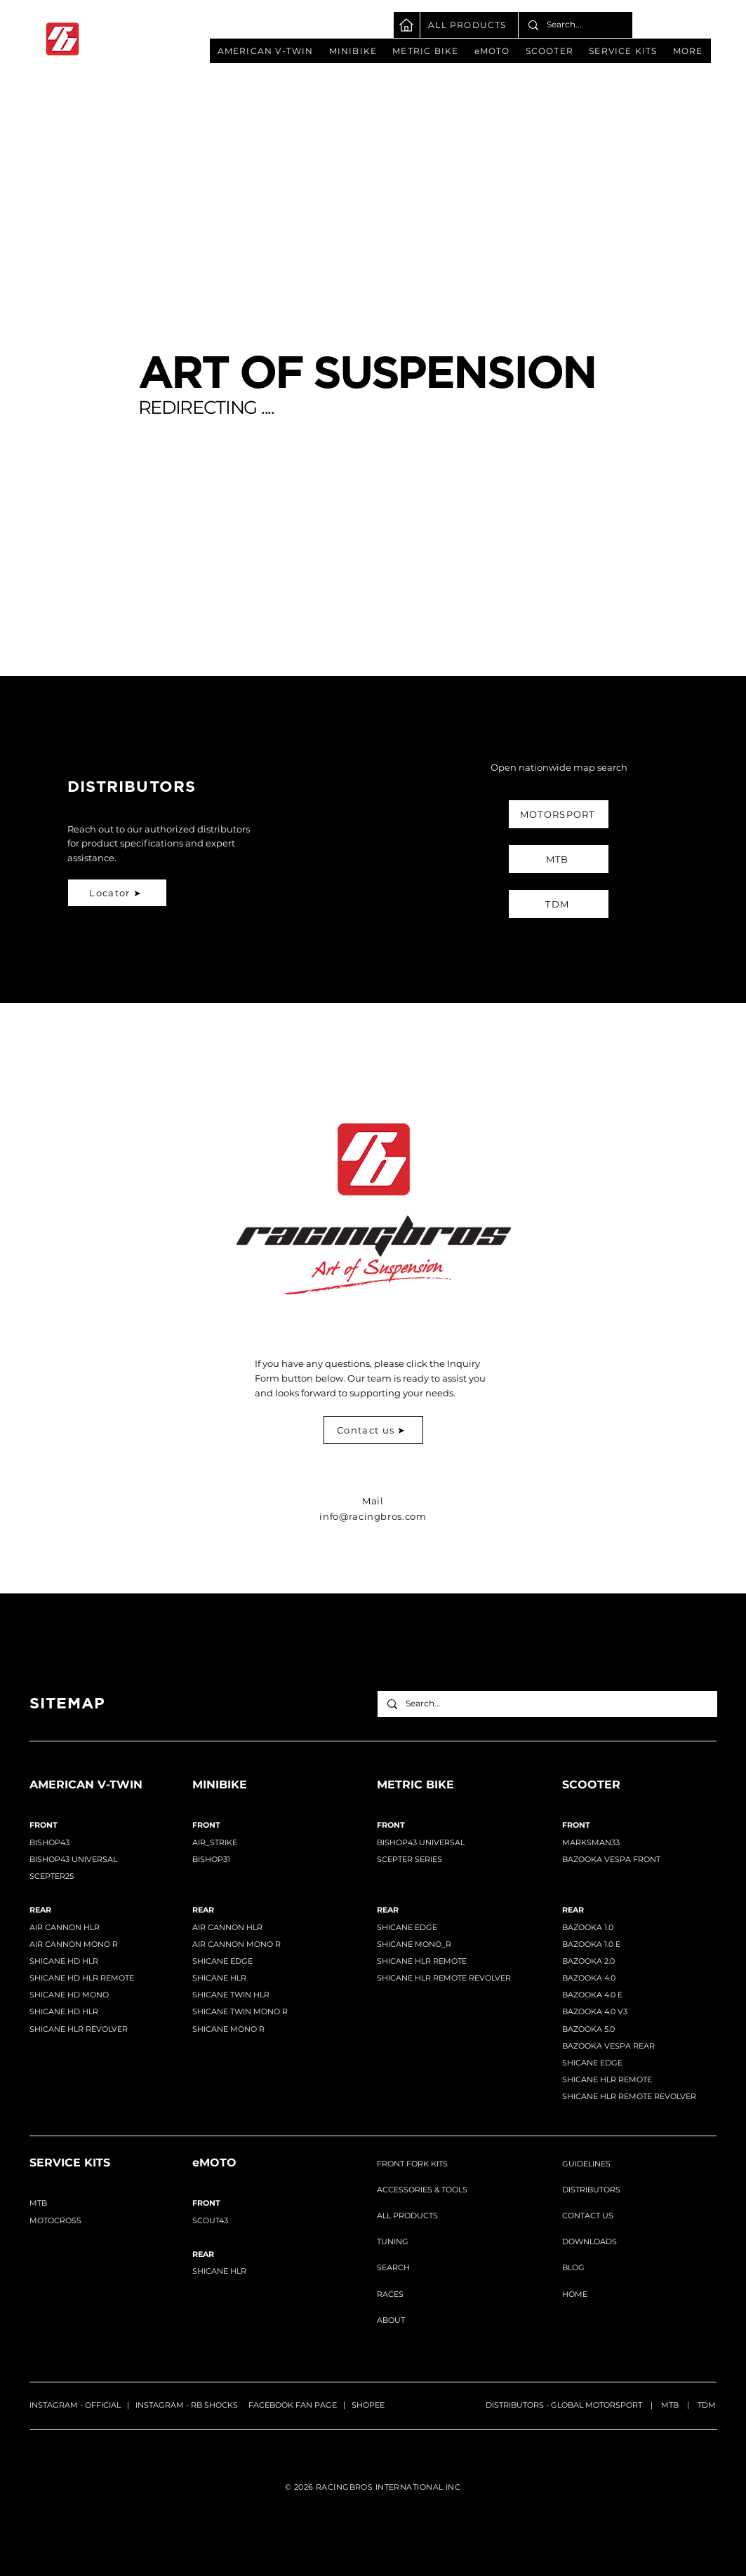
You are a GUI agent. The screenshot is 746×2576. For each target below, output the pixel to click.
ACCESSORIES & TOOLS (422, 2189)
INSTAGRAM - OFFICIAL (75, 2405)
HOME (574, 2294)
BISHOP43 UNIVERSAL (73, 1859)
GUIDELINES (586, 2164)
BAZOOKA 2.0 (588, 1961)
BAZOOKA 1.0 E (591, 1944)
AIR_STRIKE (214, 1842)
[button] (265, 51)
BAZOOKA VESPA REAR (608, 2046)
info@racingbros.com (372, 1516)
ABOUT (391, 2320)
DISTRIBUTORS (591, 2189)
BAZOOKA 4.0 (588, 1978)
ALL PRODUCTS (407, 2215)
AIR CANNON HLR (227, 1927)
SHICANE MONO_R (414, 1944)
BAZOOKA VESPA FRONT (611, 1859)
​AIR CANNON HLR (64, 1927)
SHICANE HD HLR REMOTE (81, 1978)
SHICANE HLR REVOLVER (78, 2029)
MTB (670, 2405)
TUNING (392, 2241)
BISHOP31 (211, 1859)
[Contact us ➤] (373, 1430)
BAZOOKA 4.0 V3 (594, 2011)
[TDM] (558, 904)
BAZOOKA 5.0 (588, 2029)
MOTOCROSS (55, 2220)
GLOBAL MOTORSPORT (596, 2405)
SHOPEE (368, 2405)
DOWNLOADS (589, 2241)
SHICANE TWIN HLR (230, 1995)
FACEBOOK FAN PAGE (292, 2405)
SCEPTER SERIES (409, 1859)
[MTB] (558, 859)
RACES (390, 2294)
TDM (707, 2405)
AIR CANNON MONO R (73, 1944)
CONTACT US (587, 2215)
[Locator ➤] (117, 893)
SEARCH (393, 2267)
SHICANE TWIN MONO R (240, 2011)
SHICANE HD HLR (63, 1961)
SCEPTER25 (51, 1876)
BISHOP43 (49, 1842)
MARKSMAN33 (591, 1842)
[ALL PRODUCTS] (469, 25)
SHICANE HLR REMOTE (422, 1961)
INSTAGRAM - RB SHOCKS (186, 2405)
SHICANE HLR (219, 1978)
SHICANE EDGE (222, 1961)
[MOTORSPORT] (558, 814)
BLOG (573, 2267)
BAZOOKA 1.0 (587, 1927)
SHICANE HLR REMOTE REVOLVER (444, 1978)
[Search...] (575, 25)
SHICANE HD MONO (69, 1995)
